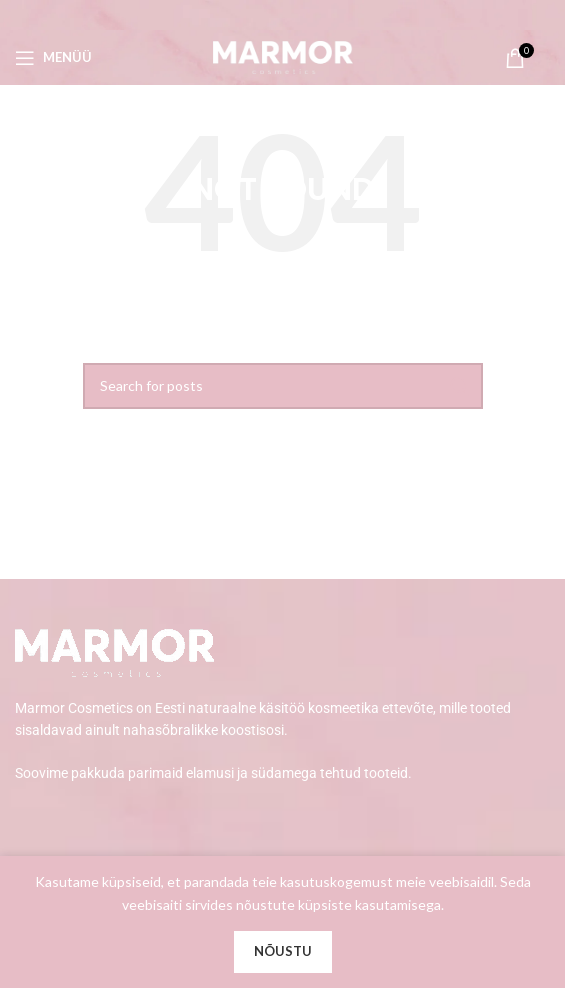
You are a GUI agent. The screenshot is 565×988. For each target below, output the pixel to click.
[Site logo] (283, 55)
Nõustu (283, 951)
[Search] (283, 386)
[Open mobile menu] (53, 58)
